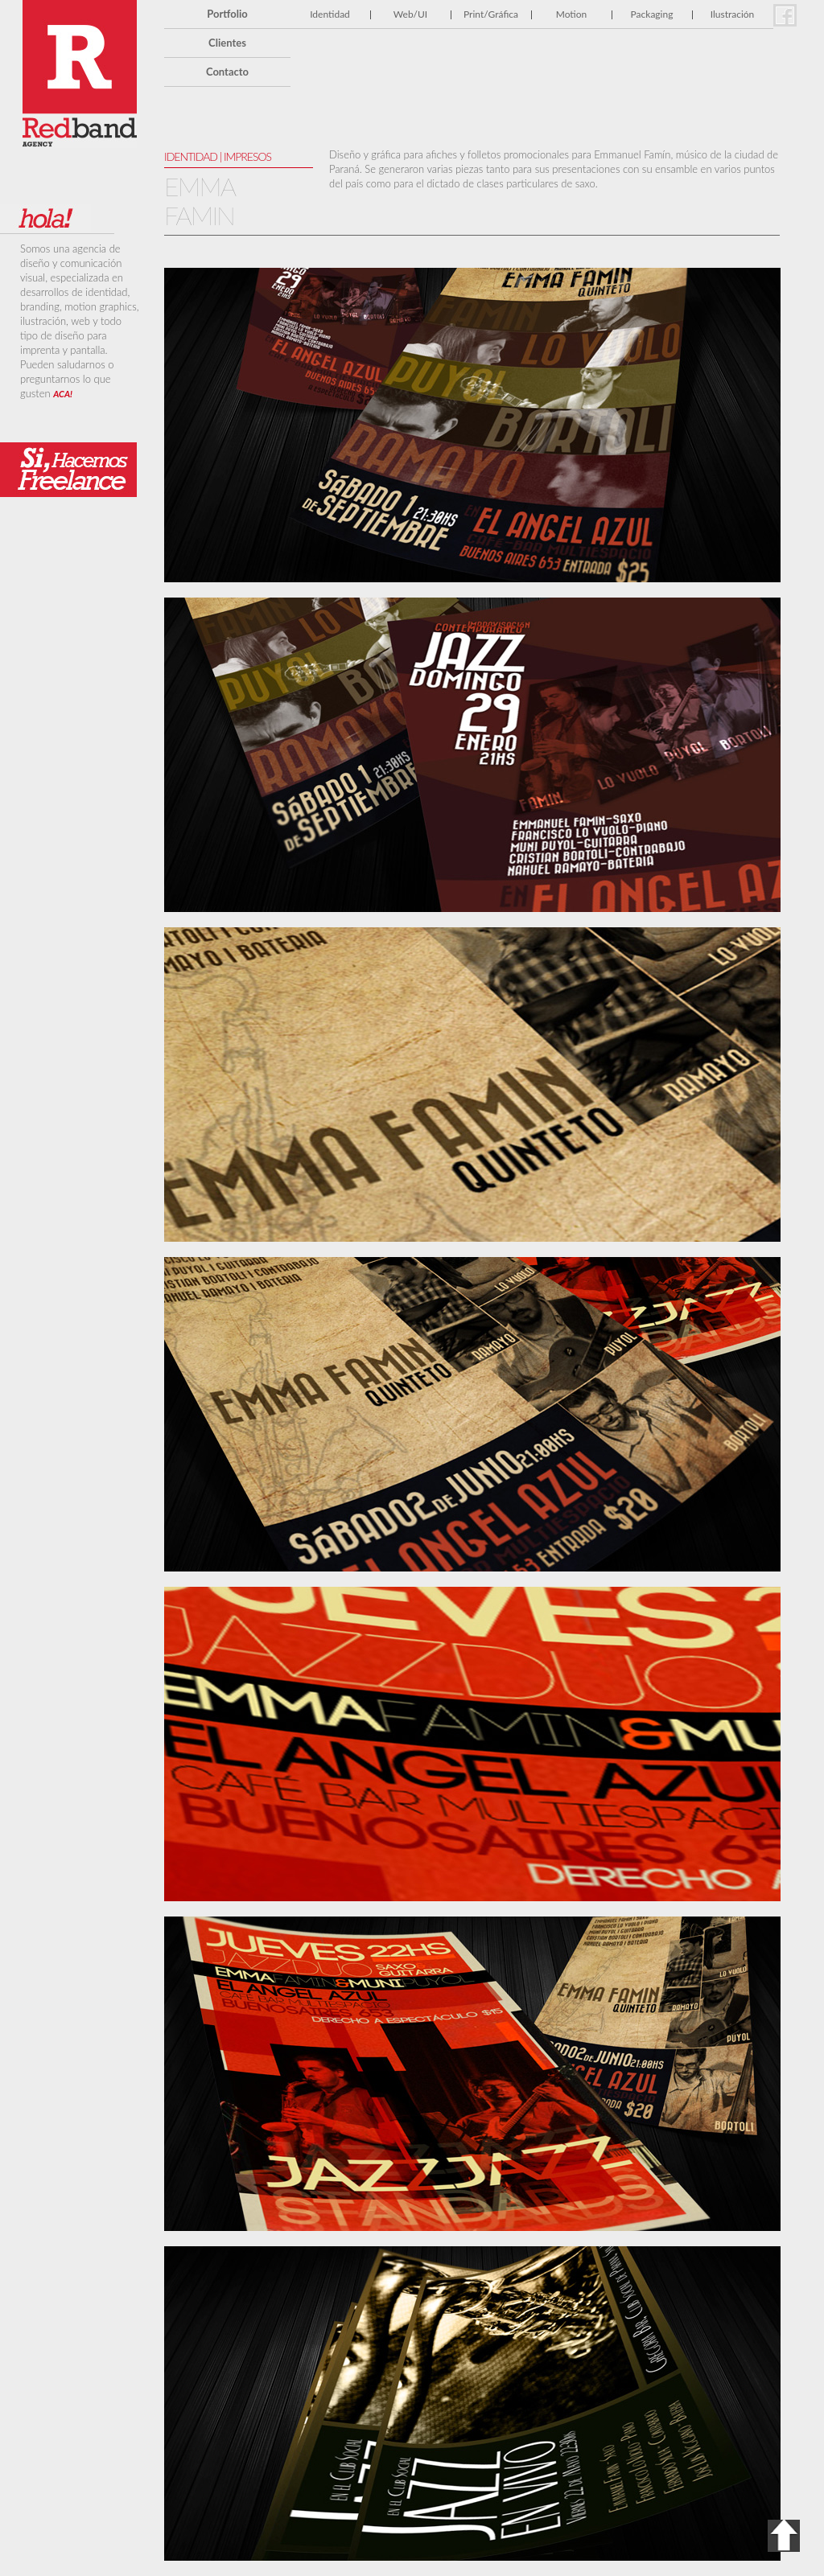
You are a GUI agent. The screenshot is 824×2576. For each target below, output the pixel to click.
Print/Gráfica (491, 14)
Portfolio (227, 13)
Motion (571, 14)
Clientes (227, 42)
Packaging (652, 14)
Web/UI (410, 14)
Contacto (227, 71)
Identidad (330, 14)
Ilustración (733, 14)
